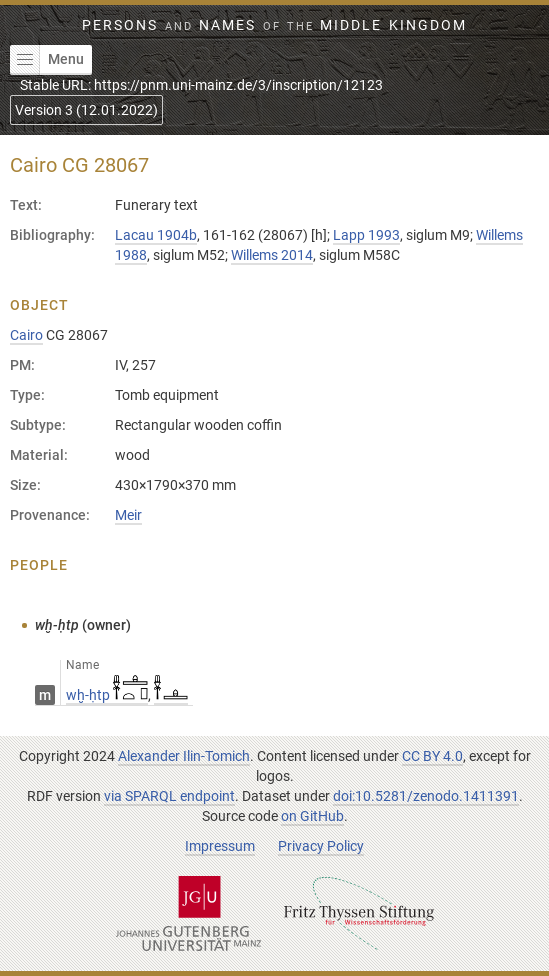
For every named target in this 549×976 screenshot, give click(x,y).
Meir (128, 515)
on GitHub (312, 816)
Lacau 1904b (156, 235)
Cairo (26, 335)
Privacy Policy (321, 846)
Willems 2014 (272, 255)
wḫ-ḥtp (107, 695)
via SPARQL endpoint (169, 796)
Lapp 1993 (366, 235)
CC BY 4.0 (432, 756)
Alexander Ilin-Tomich (184, 756)
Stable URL (201, 85)
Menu (47, 60)
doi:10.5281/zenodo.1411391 (426, 796)
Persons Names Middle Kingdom (274, 25)
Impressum (220, 846)
